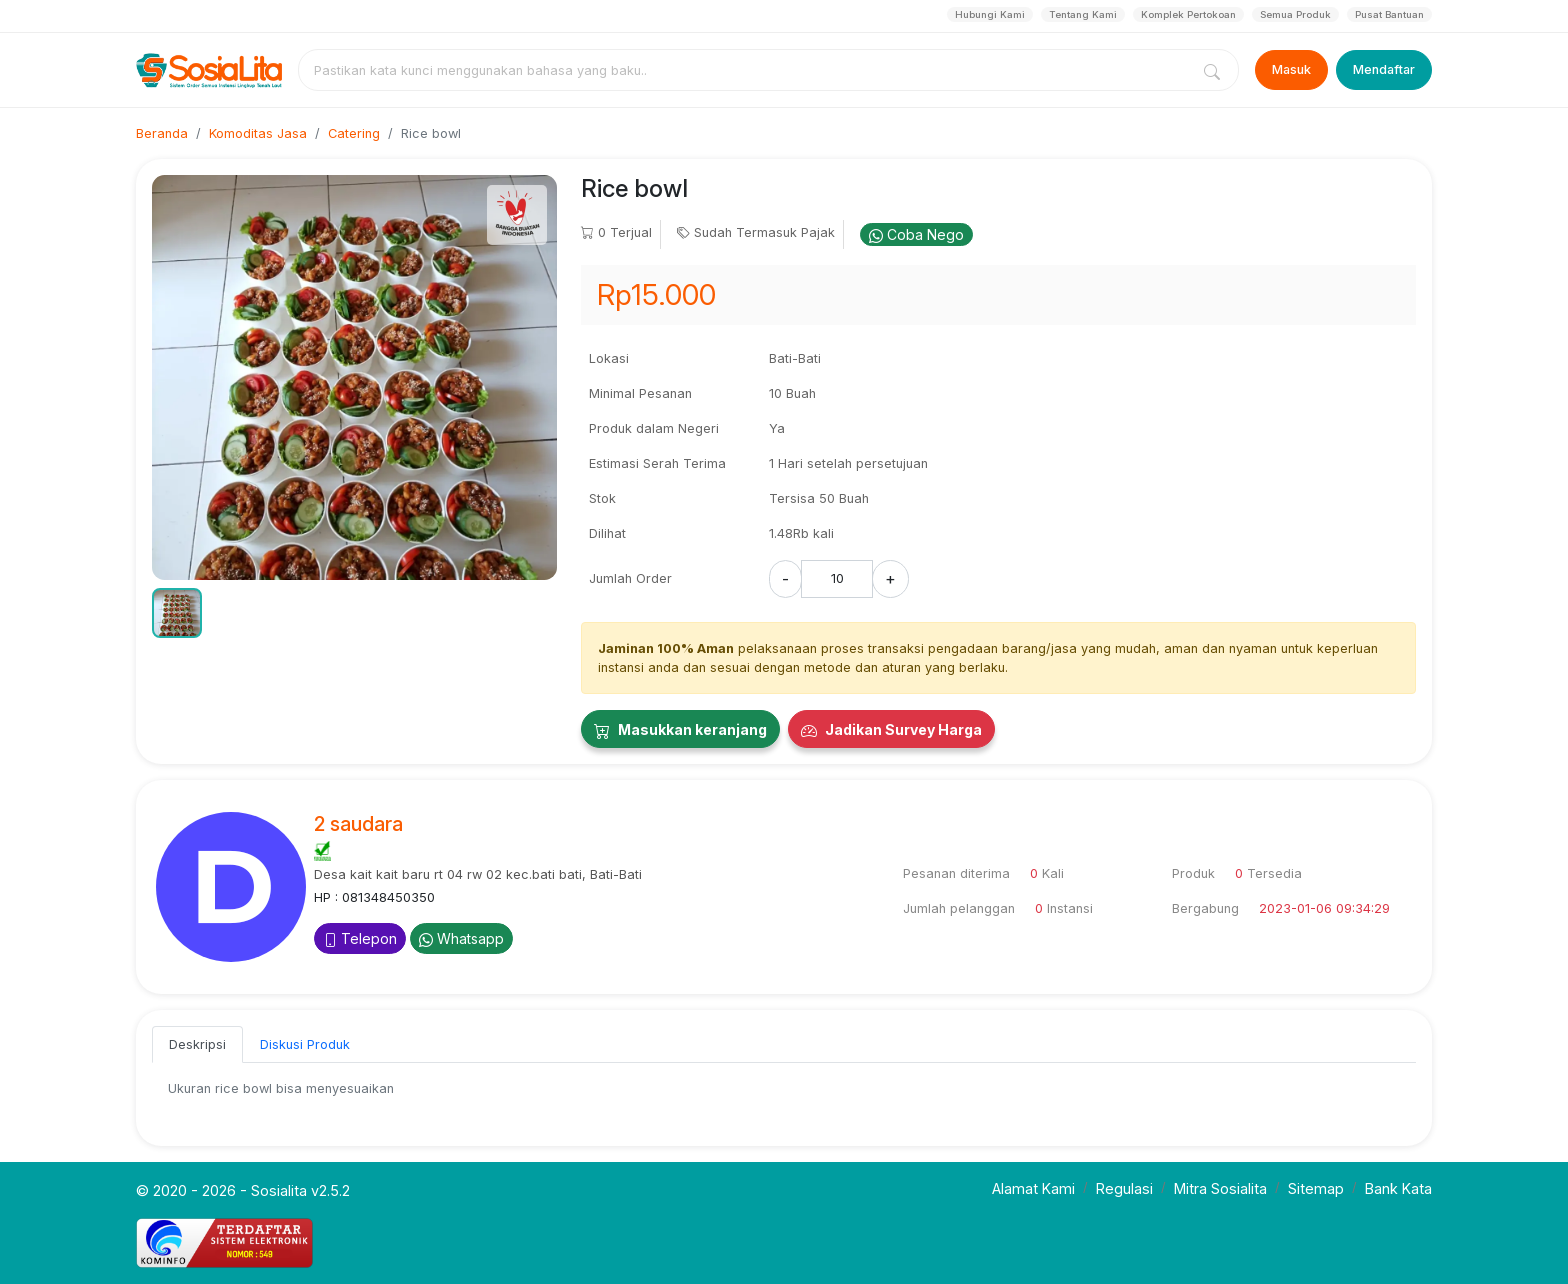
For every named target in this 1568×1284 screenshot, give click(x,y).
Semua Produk (1295, 14)
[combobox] (748, 70)
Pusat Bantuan (1389, 14)
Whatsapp (461, 938)
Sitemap (1316, 1188)
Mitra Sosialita (1220, 1188)
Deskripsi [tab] (197, 1044)
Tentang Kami (1083, 14)
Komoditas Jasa (258, 133)
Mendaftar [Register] (1384, 69)
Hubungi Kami (990, 14)
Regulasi (1124, 1188)
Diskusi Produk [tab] (305, 1044)
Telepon (360, 938)
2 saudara (358, 824)
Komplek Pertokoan (1188, 14)
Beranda (162, 133)
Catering (354, 133)
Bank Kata (1398, 1188)
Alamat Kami (1033, 1188)
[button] (177, 613)
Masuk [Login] (1291, 69)
